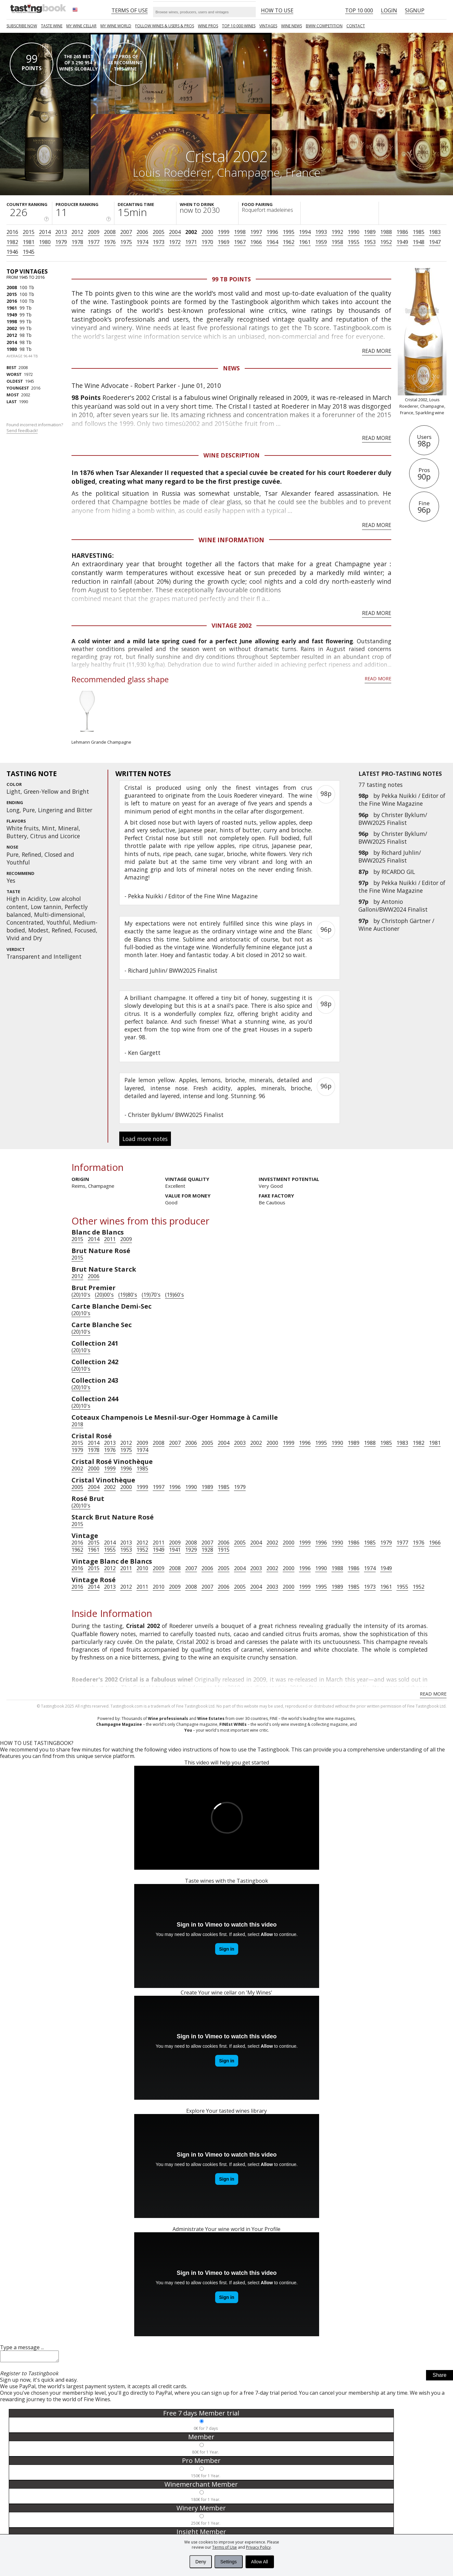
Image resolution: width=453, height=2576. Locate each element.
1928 (207, 1549)
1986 (402, 232)
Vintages (268, 26)
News (231, 368)
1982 (12, 242)
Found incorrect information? (35, 428)
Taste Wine (51, 26)
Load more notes (145, 1139)
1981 (28, 242)
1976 (110, 242)
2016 (12, 232)
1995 (288, 232)
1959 (321, 242)
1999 (223, 232)
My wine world (115, 26)
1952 (386, 242)
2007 (126, 232)
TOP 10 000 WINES (238, 26)
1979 (61, 242)
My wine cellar (81, 26)
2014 (45, 232)
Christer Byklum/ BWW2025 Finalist (392, 819)
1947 (435, 242)
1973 (158, 242)
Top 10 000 (359, 10)
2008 (110, 232)
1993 (321, 232)
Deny (200, 2561)
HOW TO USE (277, 10)
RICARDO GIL (398, 872)
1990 (353, 232)
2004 (175, 232)
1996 (272, 232)
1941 (175, 1549)
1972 (175, 242)
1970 (207, 242)
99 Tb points (231, 279)
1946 (12, 251)
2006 (142, 232)
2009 (93, 232)
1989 (370, 232)
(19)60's (174, 1294)
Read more (376, 350)
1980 (45, 242)
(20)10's (80, 1294)
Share (440, 2377)
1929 (191, 1549)
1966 (256, 242)
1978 (77, 242)
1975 (126, 242)
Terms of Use (224, 2547)
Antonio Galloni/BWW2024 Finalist (393, 905)
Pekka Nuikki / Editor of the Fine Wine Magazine (401, 799)
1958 (337, 242)
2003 (240, 1442)
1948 (418, 242)
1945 (28, 251)
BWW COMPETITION (324, 26)
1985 (418, 232)
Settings (228, 2561)
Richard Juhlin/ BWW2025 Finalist (389, 856)
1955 (353, 242)
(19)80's (127, 1294)
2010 (142, 1568)
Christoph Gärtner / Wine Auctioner (396, 924)
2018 (77, 1424)
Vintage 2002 (232, 625)
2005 (158, 232)
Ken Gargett (144, 1053)
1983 (435, 232)
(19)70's (151, 1294)
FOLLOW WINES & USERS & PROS (164, 26)
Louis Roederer (172, 172)
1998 (240, 232)
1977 (93, 242)
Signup (414, 10)
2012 (77, 232)
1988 (386, 232)
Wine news (291, 26)
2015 (28, 232)
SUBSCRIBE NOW (21, 26)
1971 (191, 242)
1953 (370, 242)
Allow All (259, 2561)
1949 (402, 242)
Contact (355, 26)
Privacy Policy (258, 2547)
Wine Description (231, 455)
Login (389, 10)
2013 (61, 232)
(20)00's (104, 1294)
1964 (272, 242)
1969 (223, 242)
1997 (256, 232)
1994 (305, 232)
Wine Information (231, 539)
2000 (207, 232)
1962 (288, 242)
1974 (142, 242)
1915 (223, 1549)
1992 (337, 232)
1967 (240, 242)
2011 (110, 1239)
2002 (191, 232)
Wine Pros (208, 26)
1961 (305, 242)
